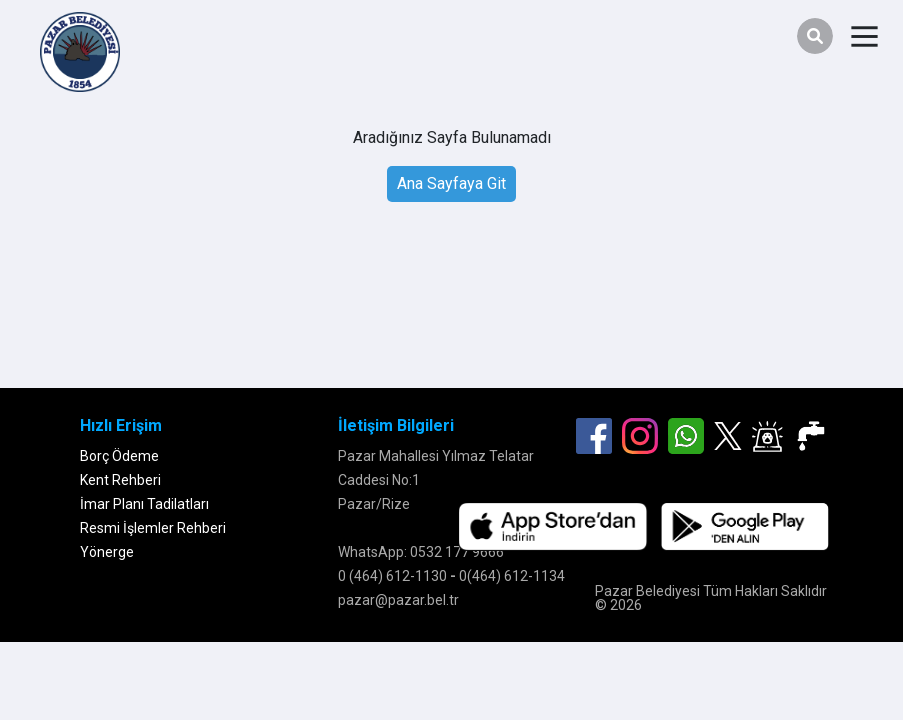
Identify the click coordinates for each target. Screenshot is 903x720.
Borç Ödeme (119, 456)
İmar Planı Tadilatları (144, 504)
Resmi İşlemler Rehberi (153, 528)
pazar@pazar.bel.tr (398, 600)
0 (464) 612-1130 (392, 576)
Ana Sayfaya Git (451, 183)
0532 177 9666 (457, 552)
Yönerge (107, 552)
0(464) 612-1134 (512, 576)
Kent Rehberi (120, 480)
